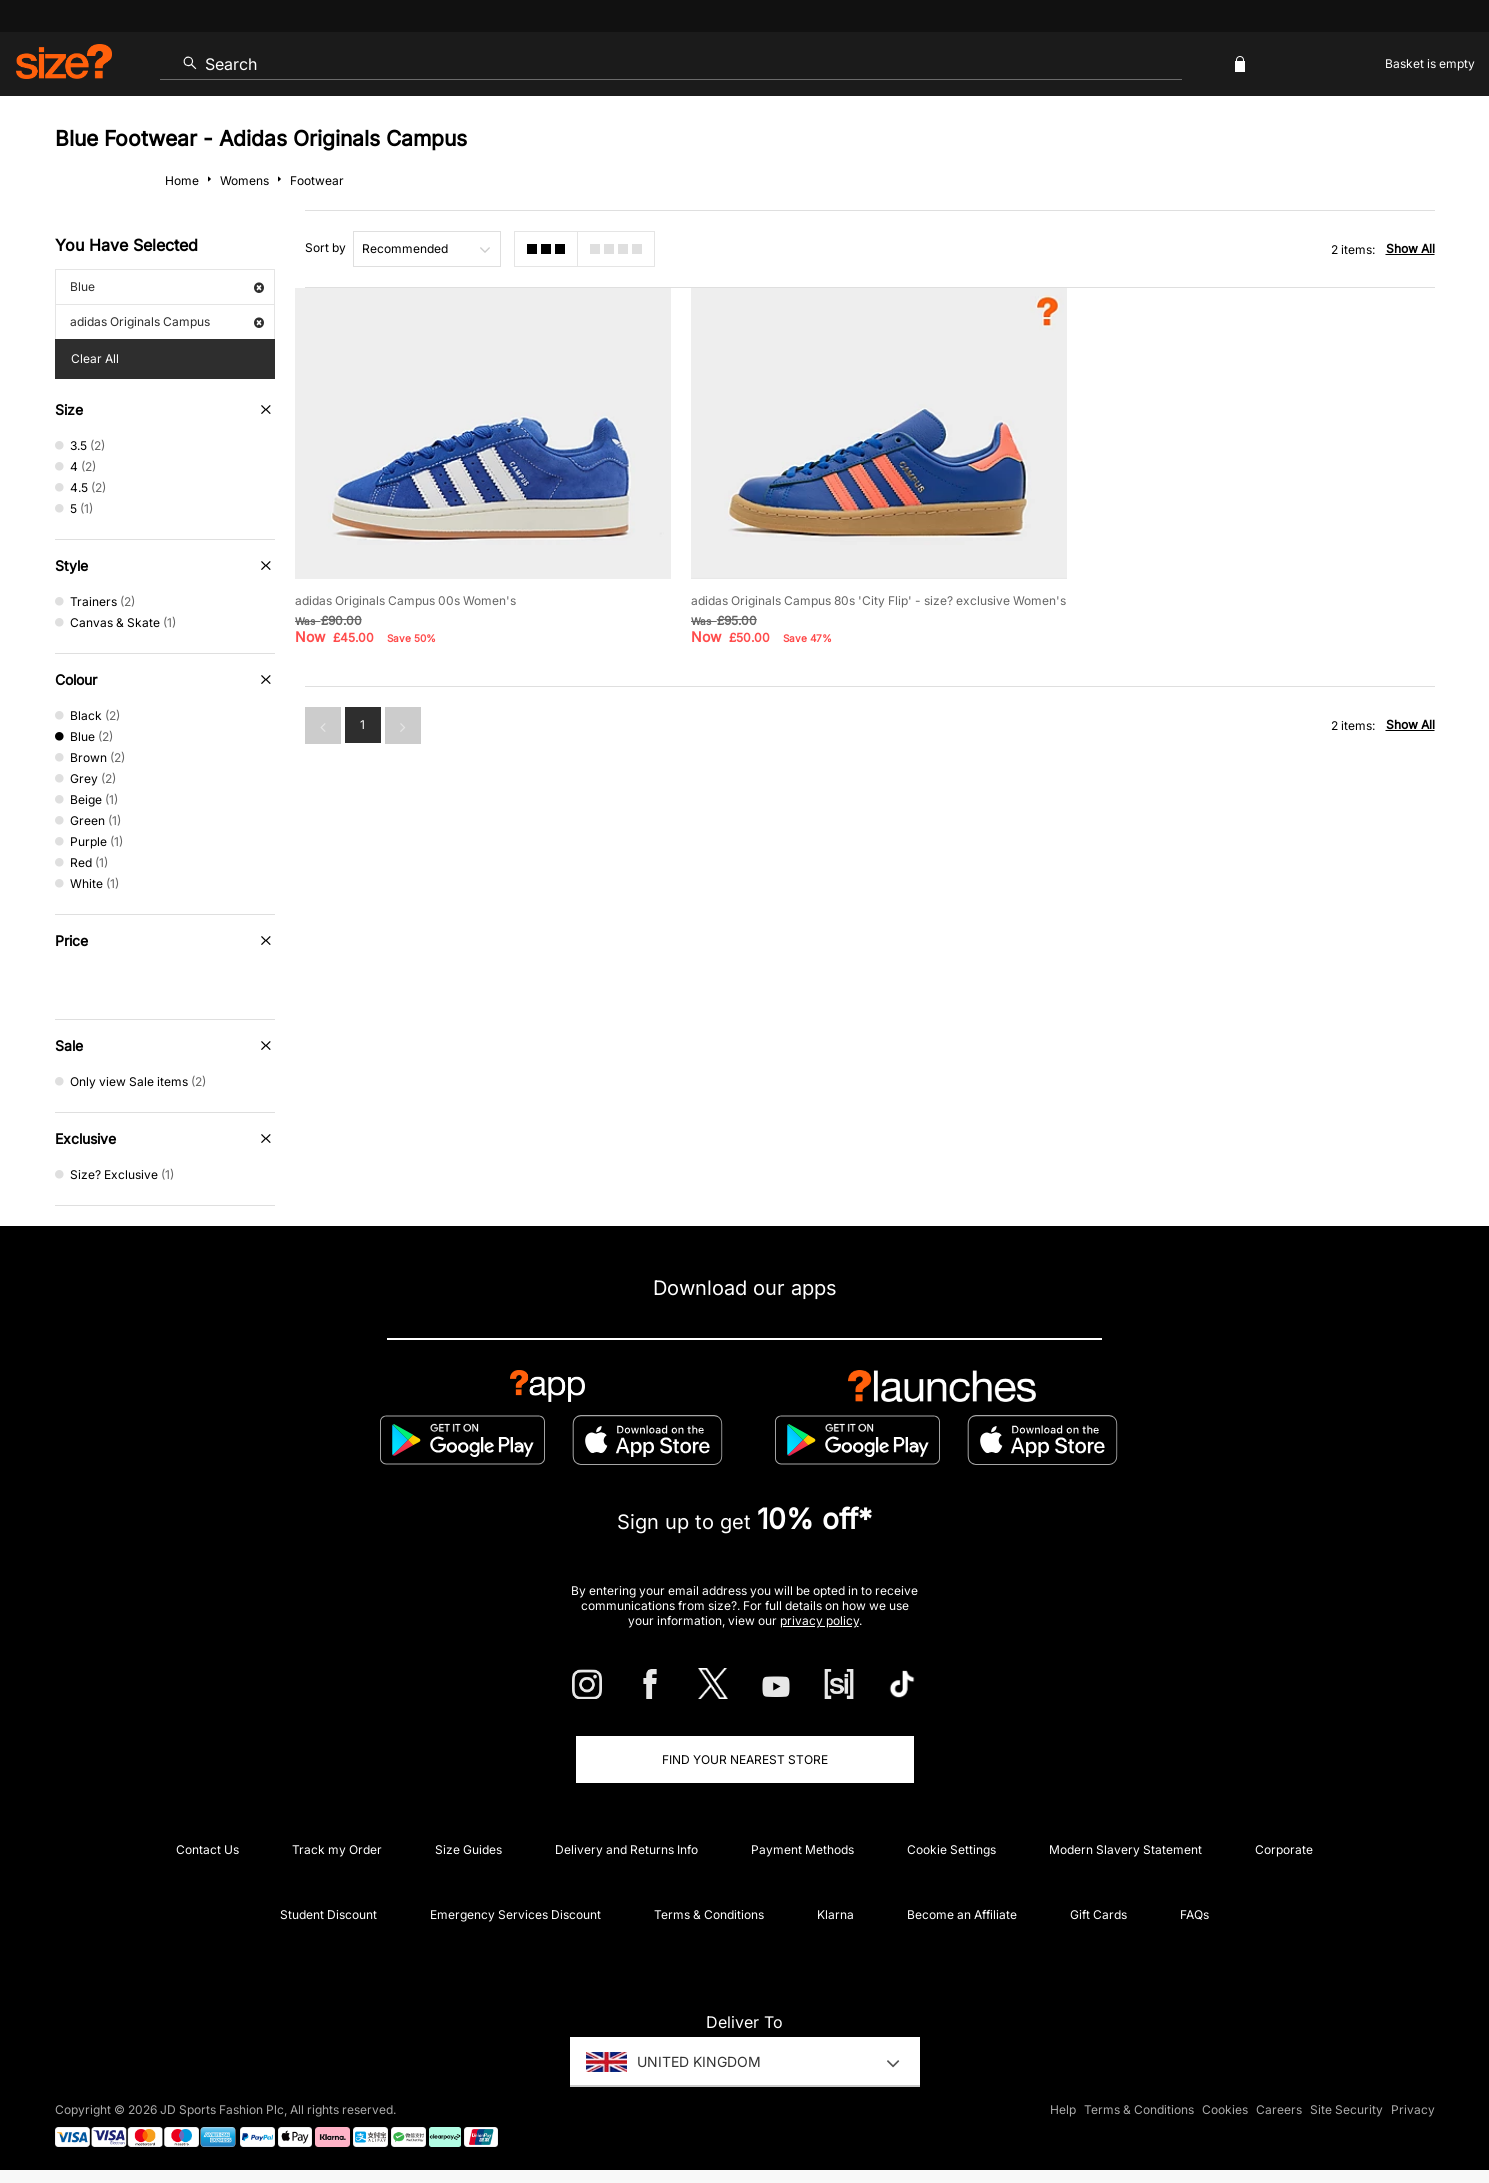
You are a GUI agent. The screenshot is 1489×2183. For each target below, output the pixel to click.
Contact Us (207, 1849)
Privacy (1413, 2109)
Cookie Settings (951, 1849)
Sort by (325, 247)
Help (1063, 2109)
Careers (1279, 2109)
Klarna (835, 1914)
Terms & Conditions (709, 1914)
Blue (167, 286)
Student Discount (328, 1914)
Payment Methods (802, 1849)
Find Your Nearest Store (745, 1759)
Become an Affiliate (962, 1914)
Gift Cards (1098, 1914)
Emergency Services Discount (515, 1914)
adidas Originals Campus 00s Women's (405, 600)
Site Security (1346, 2109)
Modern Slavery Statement (1125, 1849)
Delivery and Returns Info (626, 1849)
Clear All (95, 358)
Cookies (1225, 2109)
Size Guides (468, 1849)
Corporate (1284, 1849)
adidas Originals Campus (167, 321)
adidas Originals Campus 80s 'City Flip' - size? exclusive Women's (878, 600)
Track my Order (337, 1849)
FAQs (1194, 1914)
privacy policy (819, 1620)
